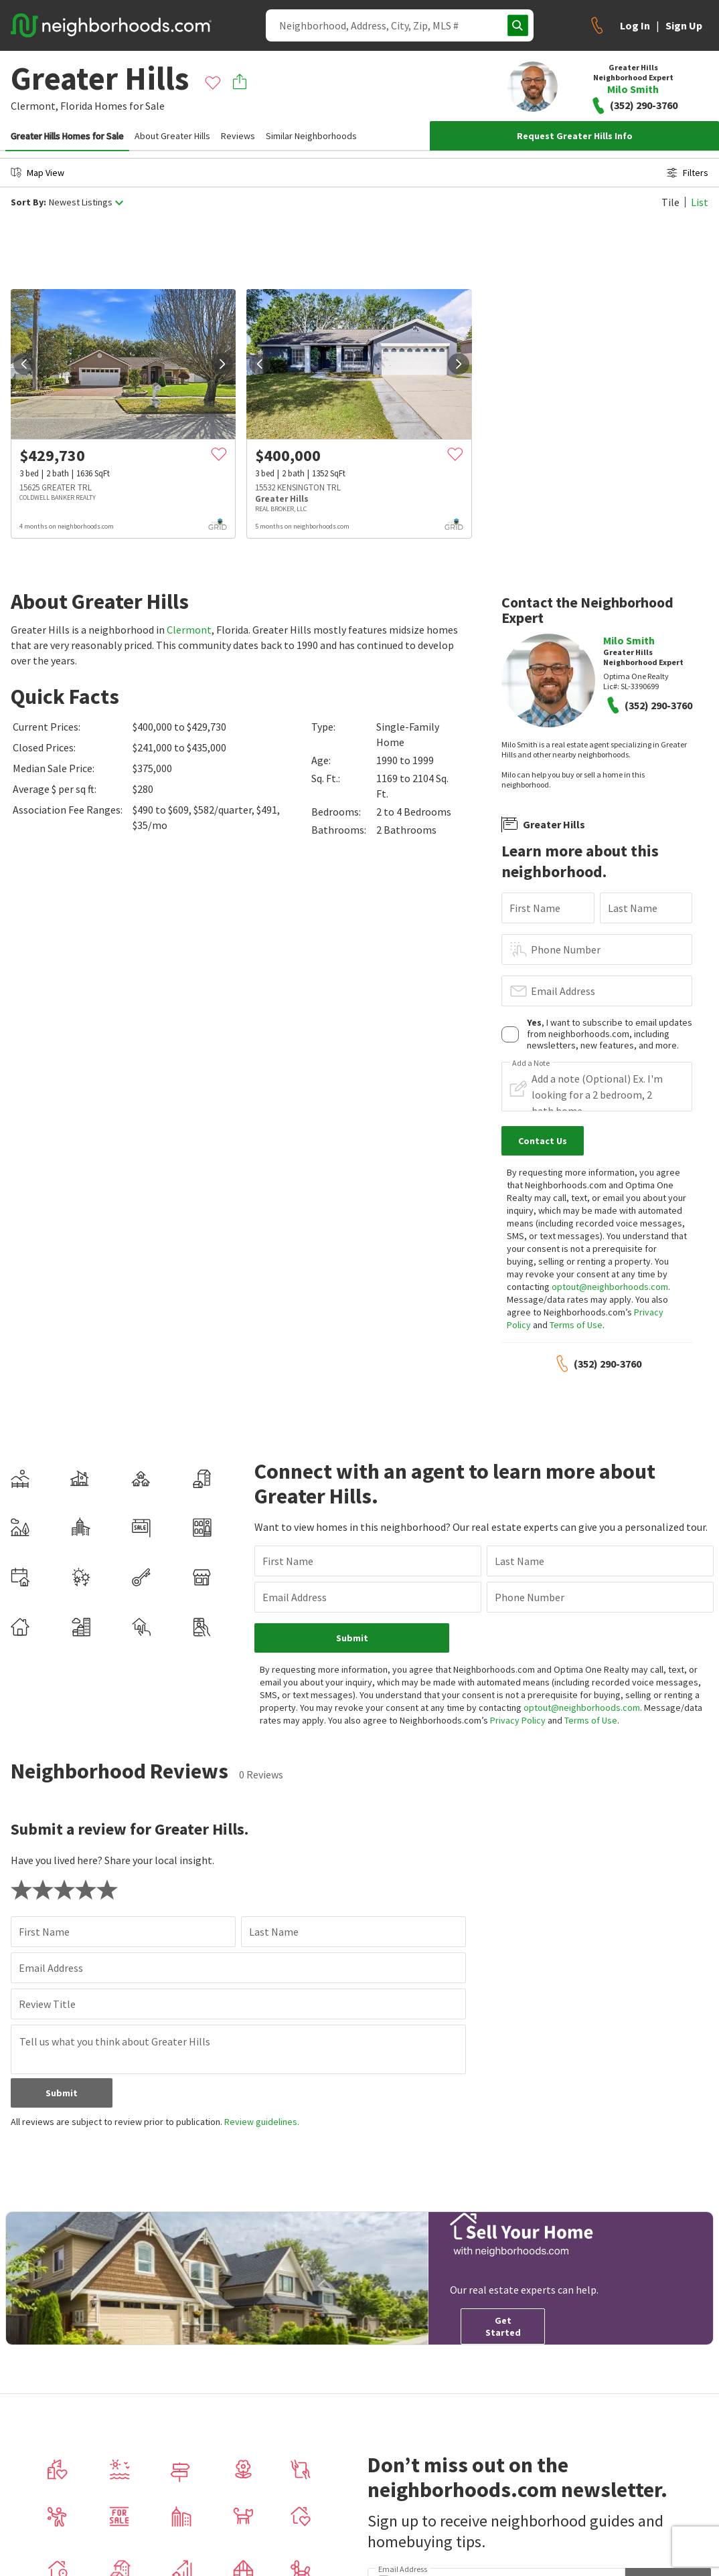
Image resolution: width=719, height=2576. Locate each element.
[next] (222, 364)
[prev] (24, 364)
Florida (76, 105)
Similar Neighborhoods (311, 136)
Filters (687, 173)
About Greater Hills (172, 136)
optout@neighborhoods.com (610, 1287)
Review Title (47, 2004)
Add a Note (531, 1063)
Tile (670, 202)
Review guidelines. (261, 2122)
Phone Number (566, 949)
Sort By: (28, 202)
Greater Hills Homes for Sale (67, 136)
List (699, 202)
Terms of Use (576, 1325)
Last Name (632, 908)
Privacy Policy (518, 1720)
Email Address (563, 991)
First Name (534, 908)
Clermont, (34, 105)
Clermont (189, 629)
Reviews (238, 136)
